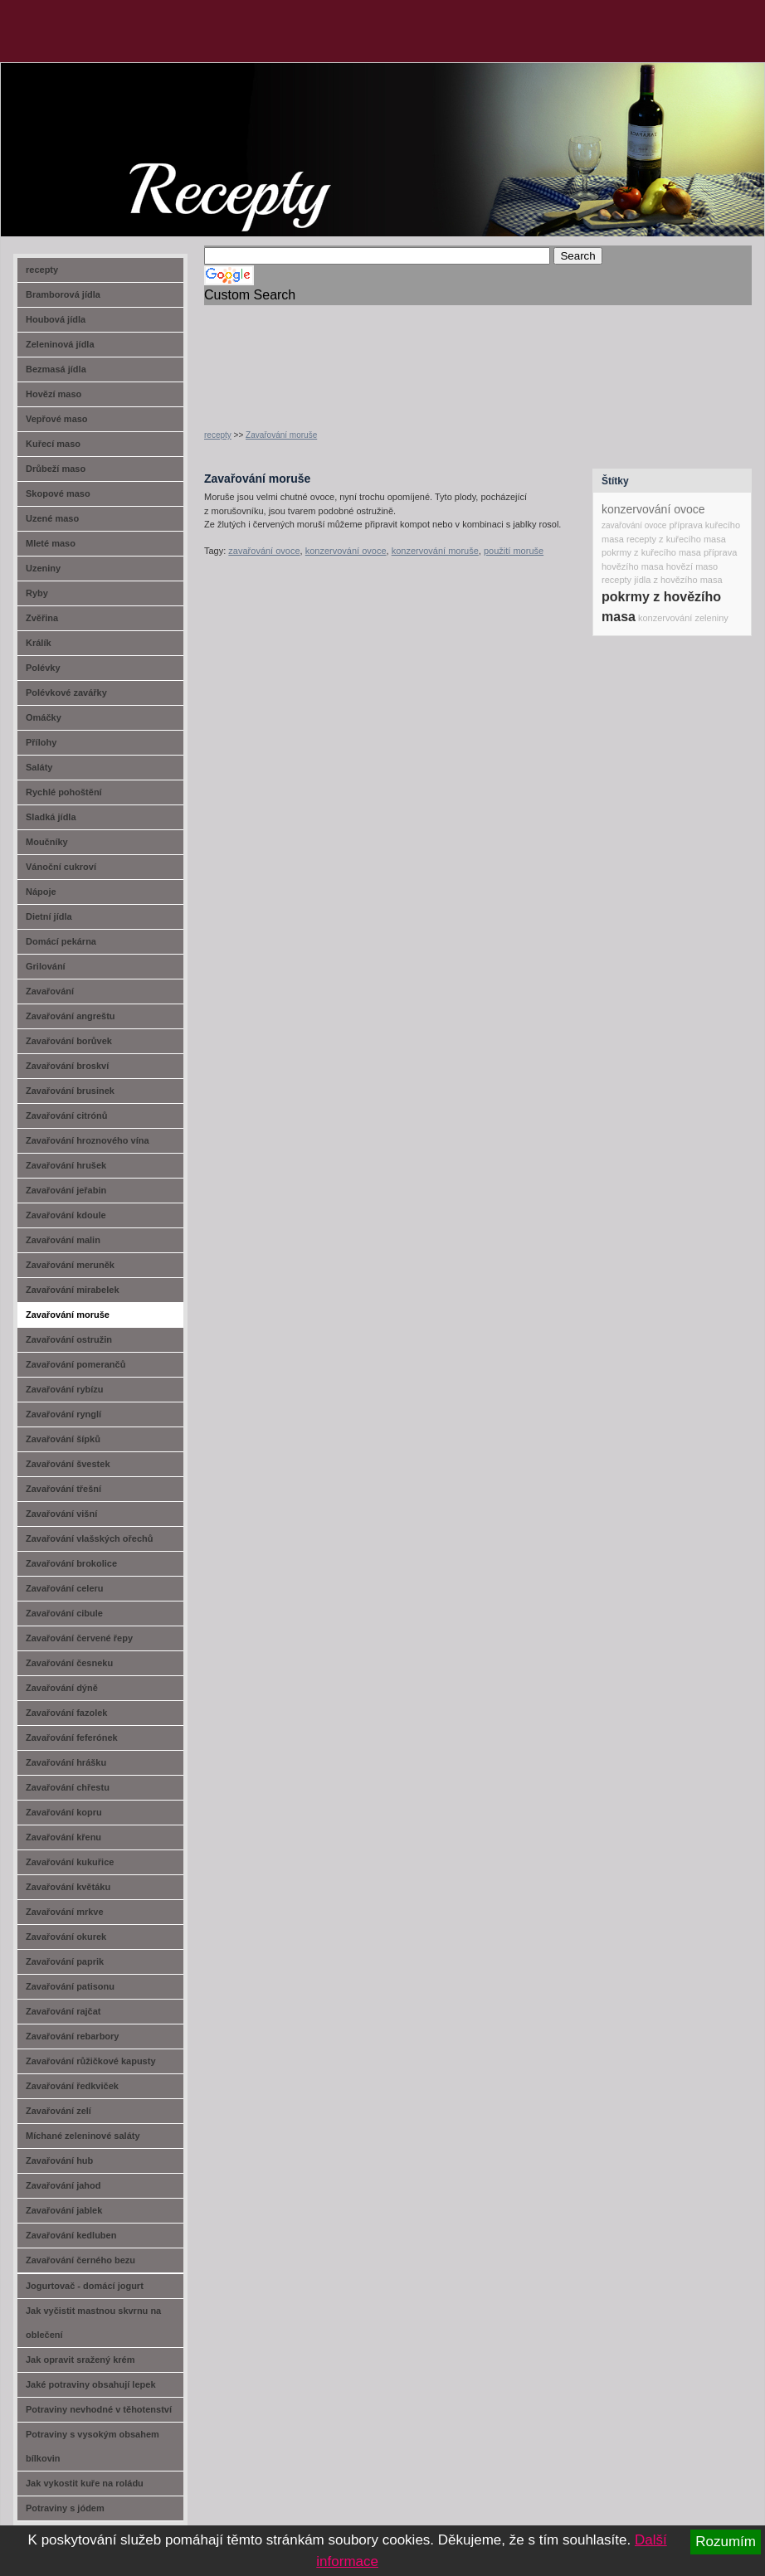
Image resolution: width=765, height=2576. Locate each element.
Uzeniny (43, 568)
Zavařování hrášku (66, 1762)
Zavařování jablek (64, 2210)
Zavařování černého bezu (80, 2260)
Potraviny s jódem (65, 2508)
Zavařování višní (61, 1514)
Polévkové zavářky (66, 692)
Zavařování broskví (67, 1066)
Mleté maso (51, 543)
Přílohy (41, 742)
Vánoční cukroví (61, 867)
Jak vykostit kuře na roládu (85, 2483)
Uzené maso (52, 518)
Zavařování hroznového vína (87, 1140)
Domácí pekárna (61, 941)
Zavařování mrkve (65, 1912)
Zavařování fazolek (66, 1713)
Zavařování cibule (64, 1613)
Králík (38, 643)
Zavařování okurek (66, 1937)
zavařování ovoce (264, 551)
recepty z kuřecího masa (676, 539)
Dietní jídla (49, 916)
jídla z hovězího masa (678, 580)
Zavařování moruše (281, 435)
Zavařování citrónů (66, 1115)
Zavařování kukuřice (70, 1862)
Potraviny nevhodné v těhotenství (99, 2409)
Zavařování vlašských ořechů (89, 1538)
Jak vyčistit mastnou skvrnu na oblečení (93, 2323)
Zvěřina (42, 618)
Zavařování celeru (65, 1588)
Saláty (39, 767)
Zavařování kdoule (66, 1215)
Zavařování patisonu (70, 1986)
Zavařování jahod (63, 2185)
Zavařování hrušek (66, 1165)
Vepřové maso (57, 419)
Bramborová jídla (63, 294)
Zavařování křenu (63, 1837)
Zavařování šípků (63, 1439)
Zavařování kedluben (71, 2235)
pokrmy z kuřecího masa (651, 552)
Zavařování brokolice (71, 1563)
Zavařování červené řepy (79, 1638)
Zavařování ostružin (69, 1339)
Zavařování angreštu (70, 1016)
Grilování (46, 966)
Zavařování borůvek (69, 1041)
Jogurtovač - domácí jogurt (85, 2286)
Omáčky (43, 717)
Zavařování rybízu (65, 1389)
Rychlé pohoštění (64, 792)
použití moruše (513, 551)
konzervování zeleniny (683, 618)
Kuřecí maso (53, 444)
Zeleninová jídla (60, 344)
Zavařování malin (63, 1240)
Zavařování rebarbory (72, 2036)
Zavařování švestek (68, 1464)
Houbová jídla (55, 319)
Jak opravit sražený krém (80, 2360)
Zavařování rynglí (63, 1414)
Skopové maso (58, 493)
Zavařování (50, 991)
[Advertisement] (257, 357)
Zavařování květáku (68, 1887)
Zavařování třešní (63, 1489)
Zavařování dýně (62, 1688)
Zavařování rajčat (63, 2011)
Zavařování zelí (58, 2111)
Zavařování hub (59, 2160)
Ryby (37, 593)
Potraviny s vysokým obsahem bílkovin (92, 2446)
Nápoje (41, 892)
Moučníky (47, 842)
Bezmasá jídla (56, 369)
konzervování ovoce (346, 551)
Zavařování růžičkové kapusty (91, 2061)
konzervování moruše (435, 551)
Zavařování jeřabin (66, 1190)
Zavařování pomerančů (75, 1364)
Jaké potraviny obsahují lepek (91, 2384)
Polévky (43, 668)
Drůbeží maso (55, 469)
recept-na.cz (95, 124)
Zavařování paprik (65, 1961)
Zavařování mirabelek (72, 1290)
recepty (217, 435)
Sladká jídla (51, 817)
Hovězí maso (53, 394)
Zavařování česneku (69, 1663)
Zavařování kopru (64, 1812)
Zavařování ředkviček (72, 2086)
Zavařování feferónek (72, 1737)
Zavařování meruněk (70, 1265)
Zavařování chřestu (68, 1787)
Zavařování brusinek (70, 1091)
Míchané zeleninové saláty (83, 2136)
